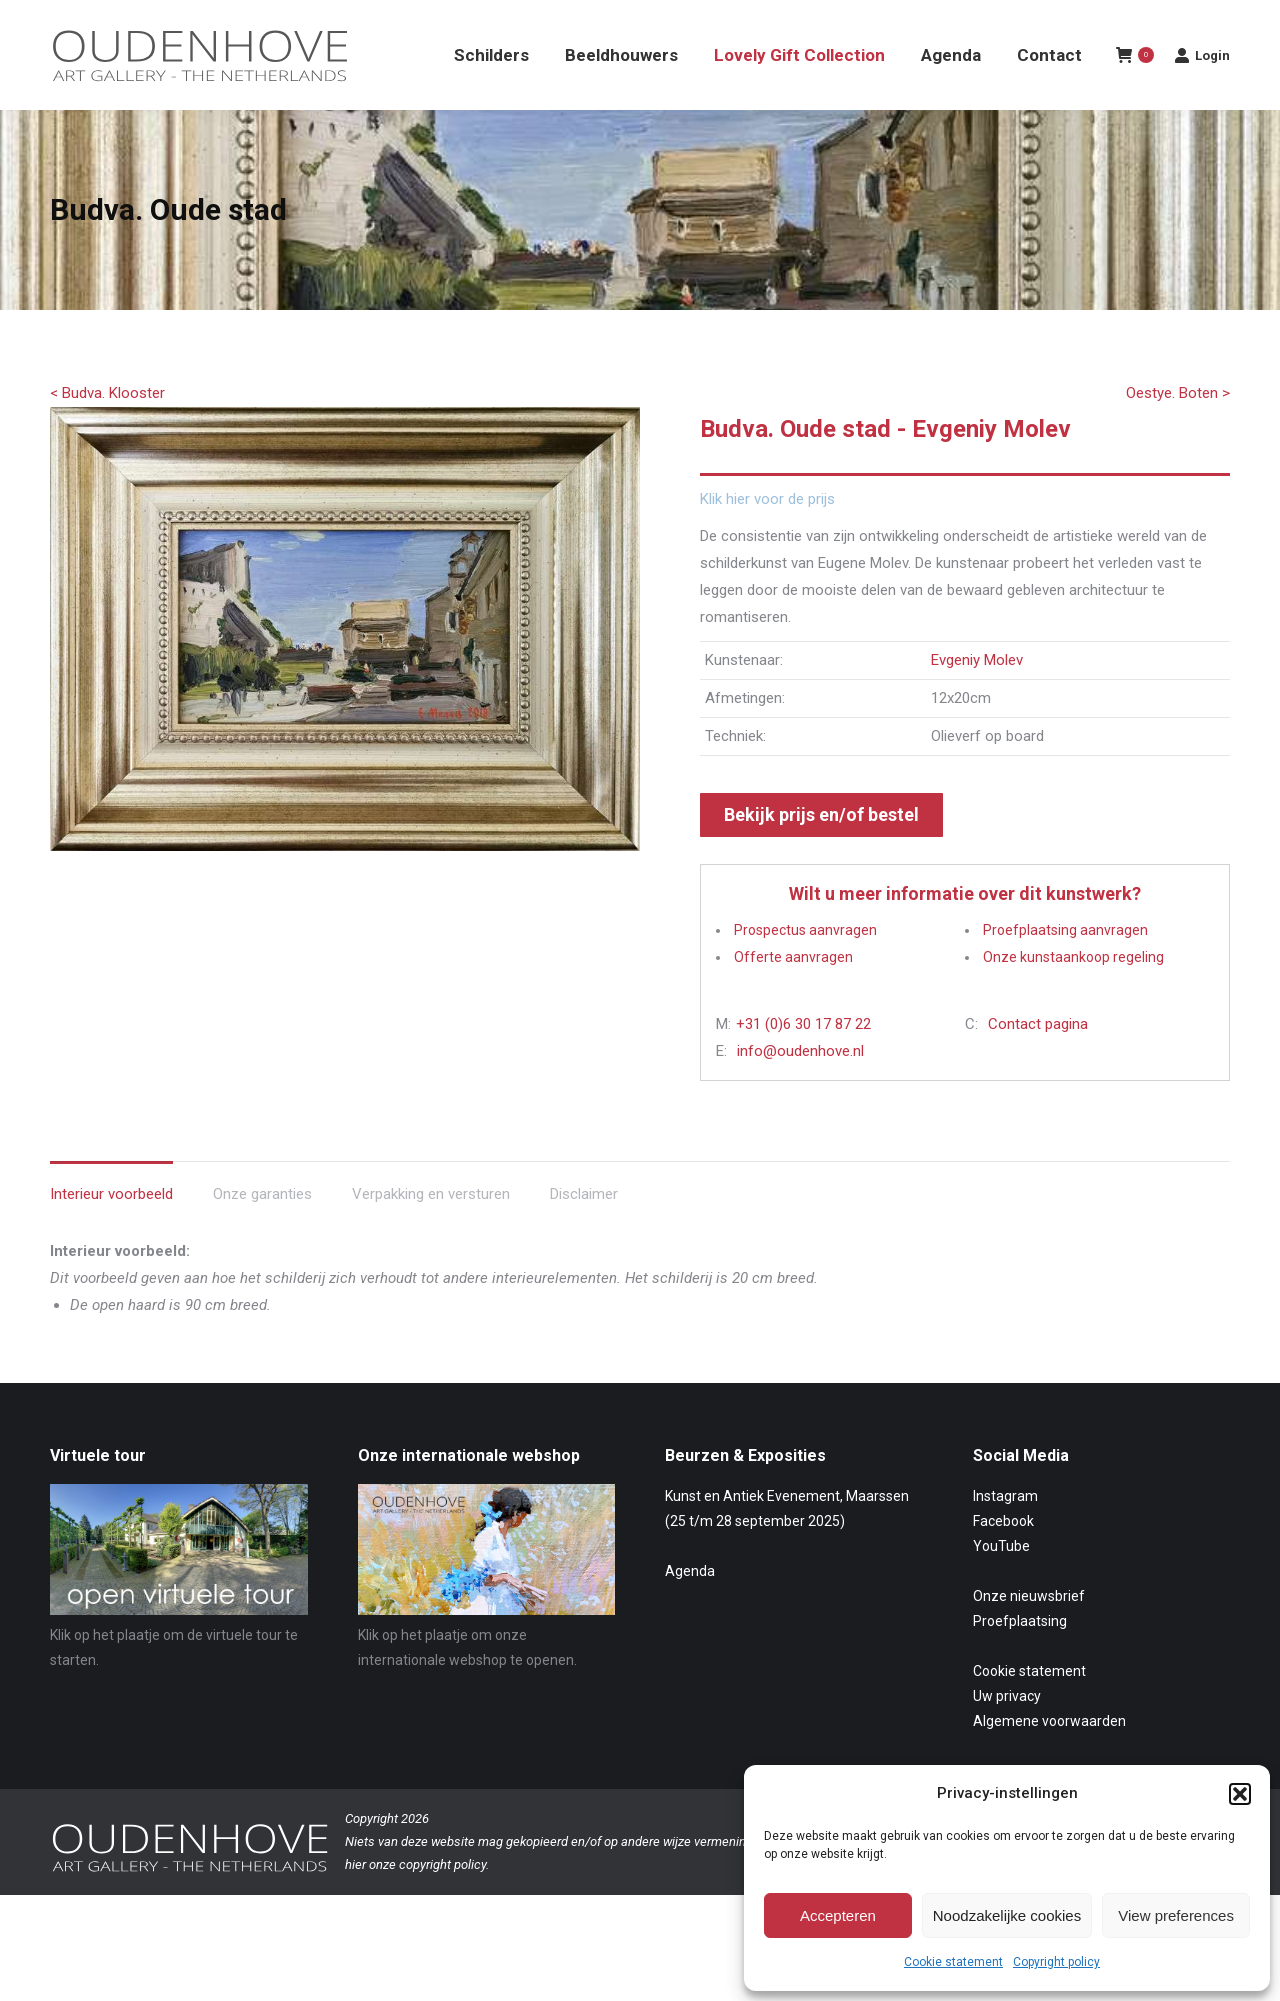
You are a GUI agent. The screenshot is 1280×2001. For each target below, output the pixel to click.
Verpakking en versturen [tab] (431, 1230)
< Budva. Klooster (107, 429)
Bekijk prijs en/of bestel (821, 850)
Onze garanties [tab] (262, 1230)
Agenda (690, 1607)
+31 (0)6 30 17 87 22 (803, 1060)
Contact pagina (1038, 1060)
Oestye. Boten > (1178, 429)
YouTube (1001, 1582)
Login (1202, 91)
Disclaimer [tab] (584, 1230)
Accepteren (838, 1915)
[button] (1240, 1794)
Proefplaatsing (1020, 1657)
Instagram (1005, 1532)
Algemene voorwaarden (1049, 1757)
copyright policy (442, 1900)
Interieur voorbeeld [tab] (111, 1230)
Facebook (1003, 1557)
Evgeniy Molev (977, 696)
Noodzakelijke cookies (1007, 1915)
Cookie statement (953, 1962)
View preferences (1176, 1915)
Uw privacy (1007, 1732)
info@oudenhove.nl (800, 1087)
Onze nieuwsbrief (1029, 1632)
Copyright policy (1056, 1962)
